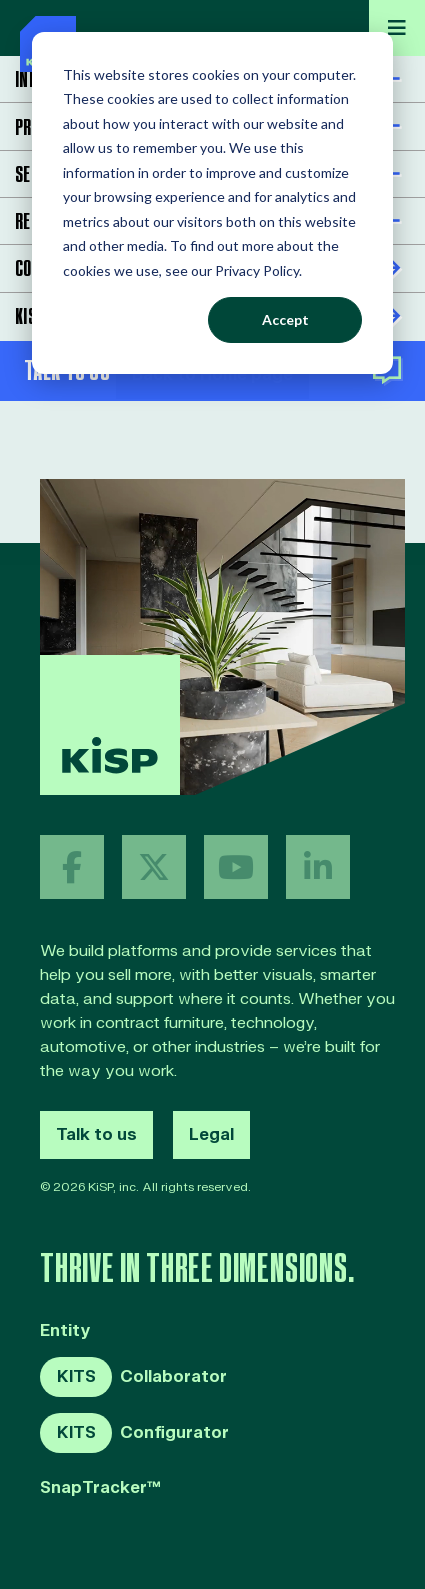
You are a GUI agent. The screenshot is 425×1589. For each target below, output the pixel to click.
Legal (211, 1135)
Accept (285, 319)
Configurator (134, 1433)
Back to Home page (212, 375)
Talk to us (96, 1135)
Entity (65, 1331)
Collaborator (133, 1377)
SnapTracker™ (100, 1488)
